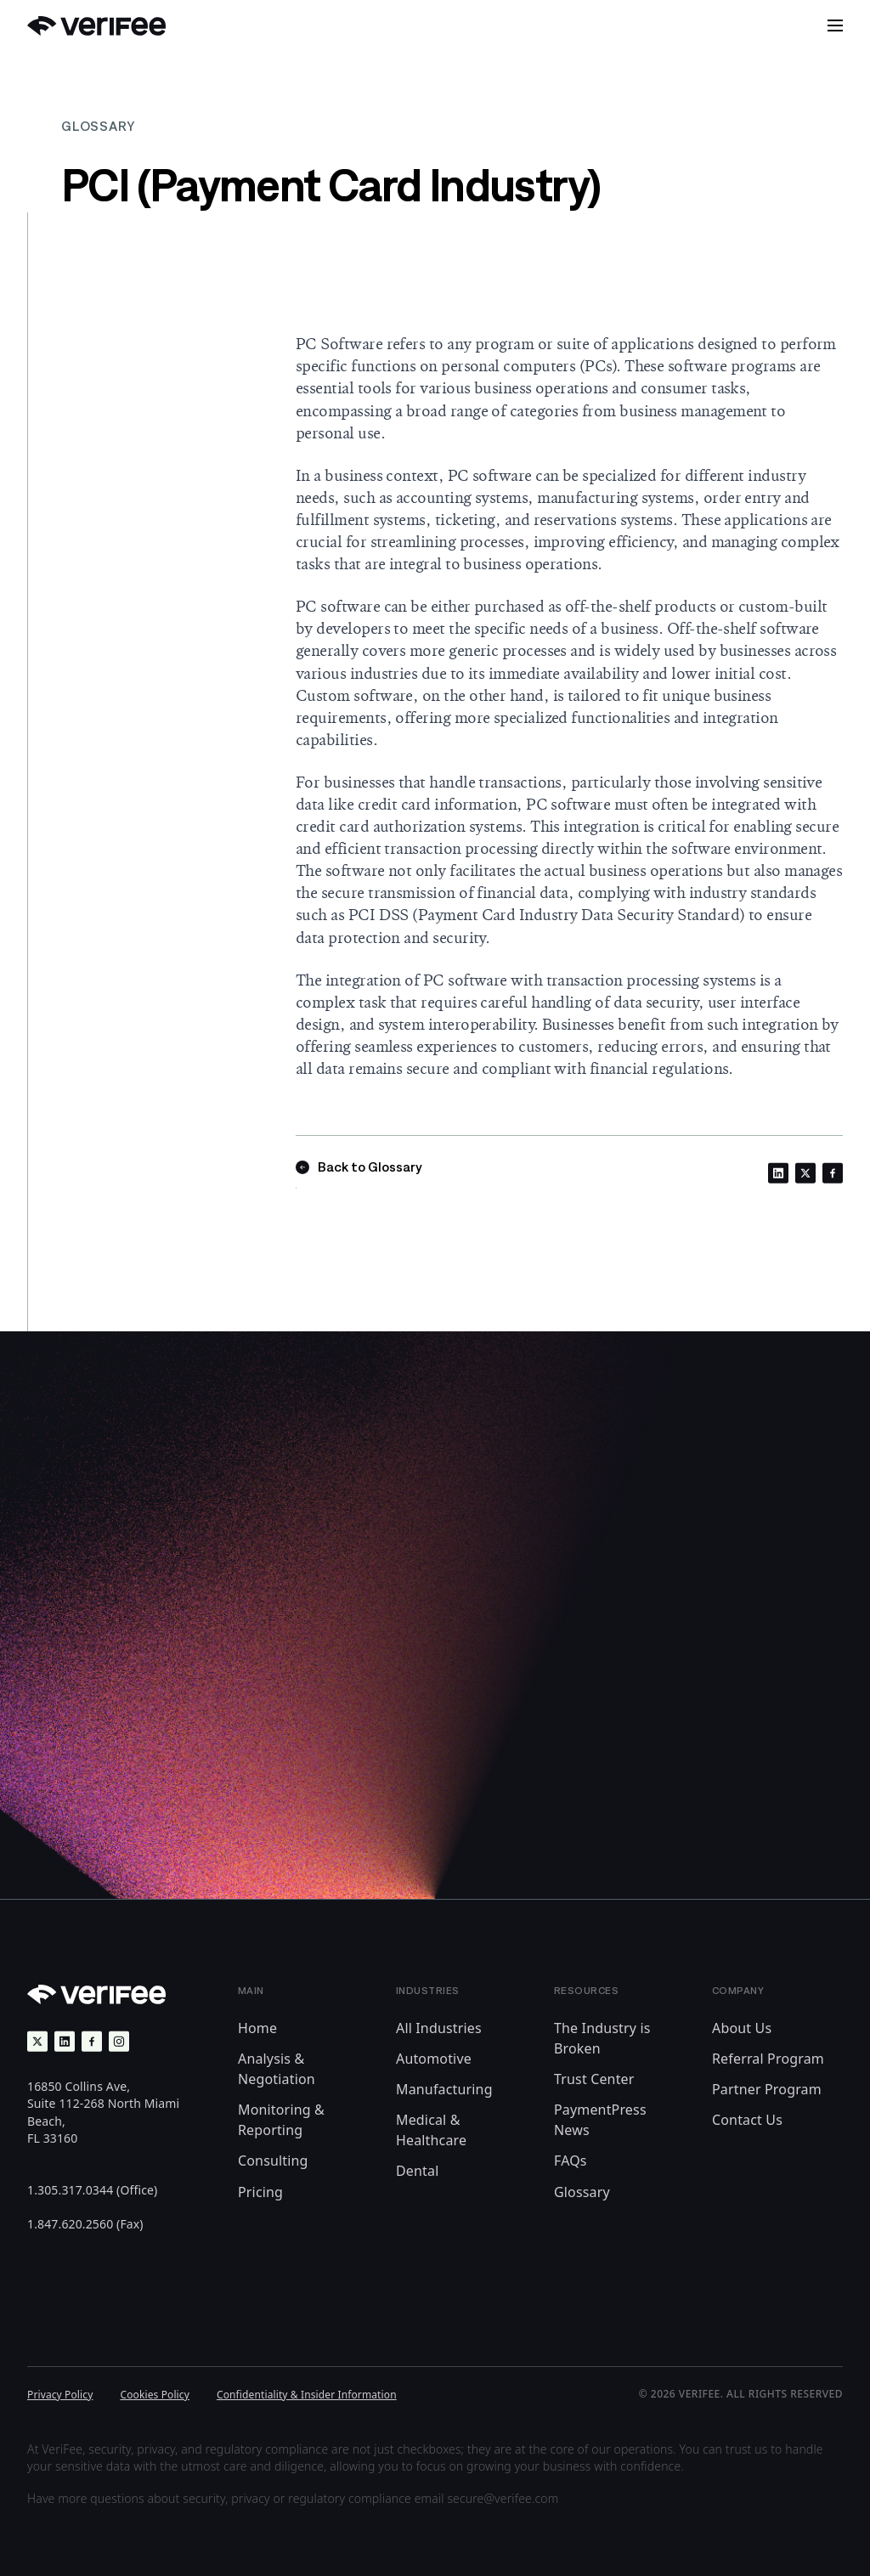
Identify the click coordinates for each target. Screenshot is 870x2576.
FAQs (570, 2160)
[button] (835, 25)
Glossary (582, 2192)
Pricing (260, 2192)
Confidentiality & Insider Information (307, 2394)
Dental (417, 2170)
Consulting (273, 2160)
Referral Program (768, 2058)
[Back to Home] (96, 26)
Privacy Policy (60, 2394)
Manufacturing (444, 2089)
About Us (741, 2028)
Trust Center (594, 2079)
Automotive (434, 2058)
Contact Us (747, 2119)
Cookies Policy (154, 2394)
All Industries (439, 2028)
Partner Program (767, 2089)
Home (257, 2028)
